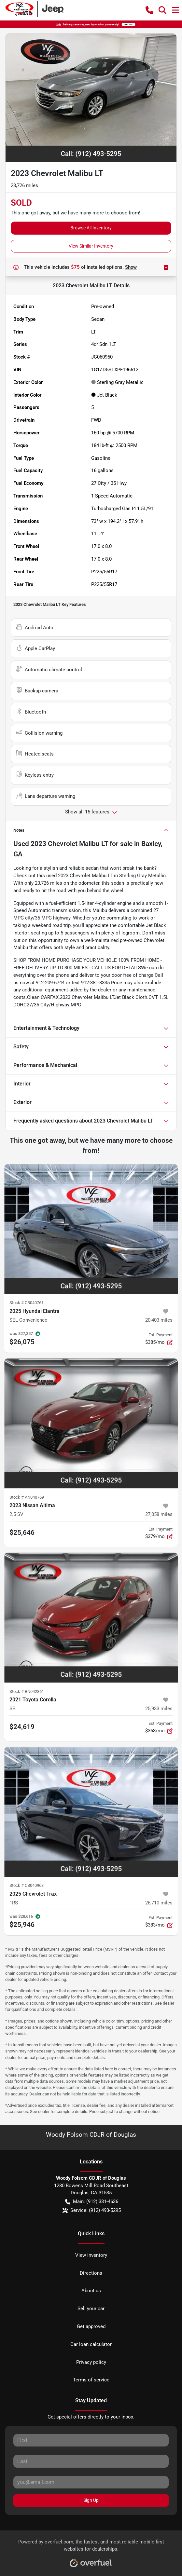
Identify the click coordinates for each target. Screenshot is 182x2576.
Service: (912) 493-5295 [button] (92, 2210)
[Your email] (91, 2482)
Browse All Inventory (91, 227)
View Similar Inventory (91, 246)
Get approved (91, 2326)
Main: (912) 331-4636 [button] (91, 2201)
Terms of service (91, 2380)
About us (91, 2291)
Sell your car (91, 2308)
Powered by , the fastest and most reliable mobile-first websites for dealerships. (91, 2551)
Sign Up (91, 2500)
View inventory (91, 2255)
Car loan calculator (91, 2344)
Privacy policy (91, 2362)
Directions (91, 2273)
